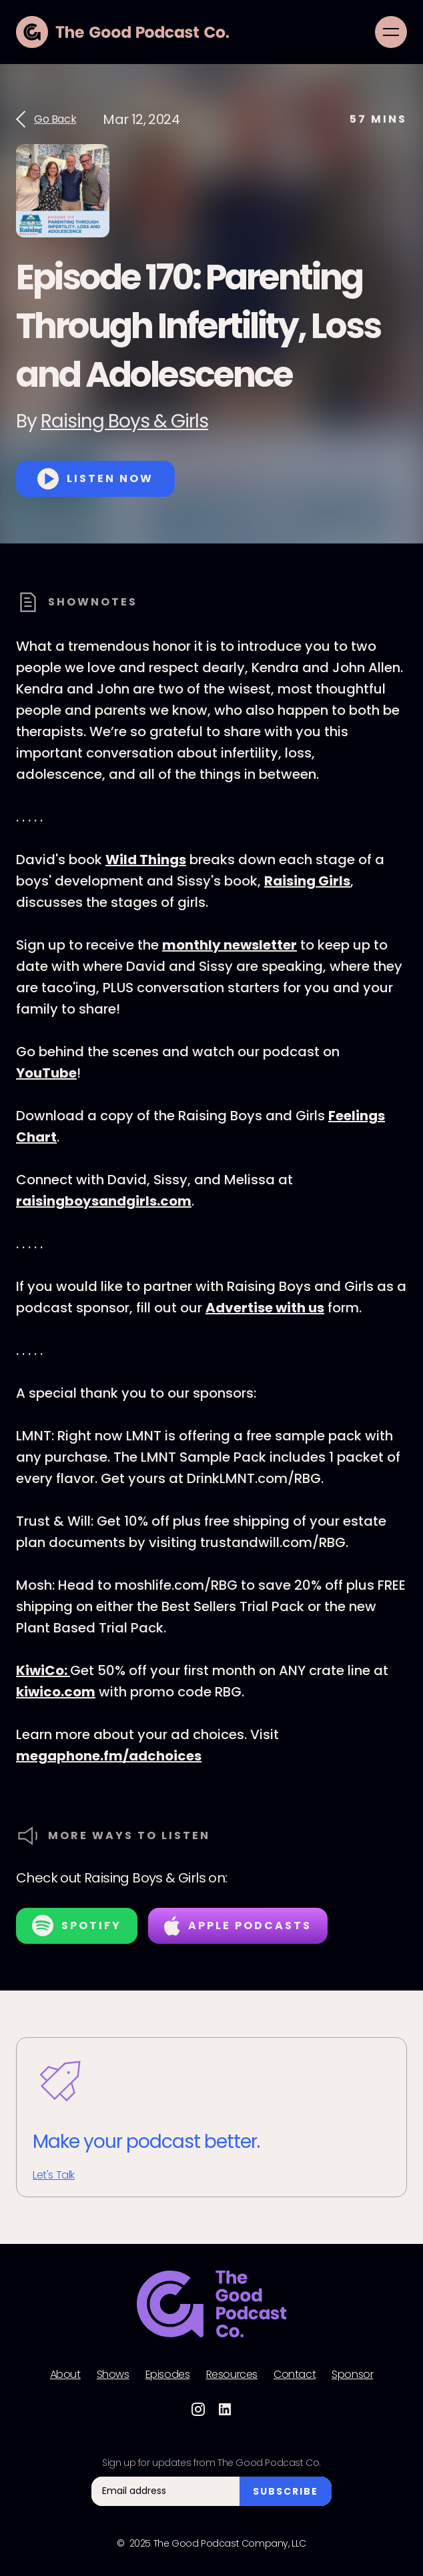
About (65, 2374)
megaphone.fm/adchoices (108, 1755)
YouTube (46, 1073)
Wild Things (145, 859)
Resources (232, 2374)
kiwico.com (55, 1691)
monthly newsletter (229, 945)
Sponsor (352, 2374)
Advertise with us (264, 1307)
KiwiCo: (43, 1670)
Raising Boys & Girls (124, 421)
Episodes (167, 2374)
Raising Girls (307, 881)
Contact (295, 2374)
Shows (113, 2374)
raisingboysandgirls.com (103, 1201)
